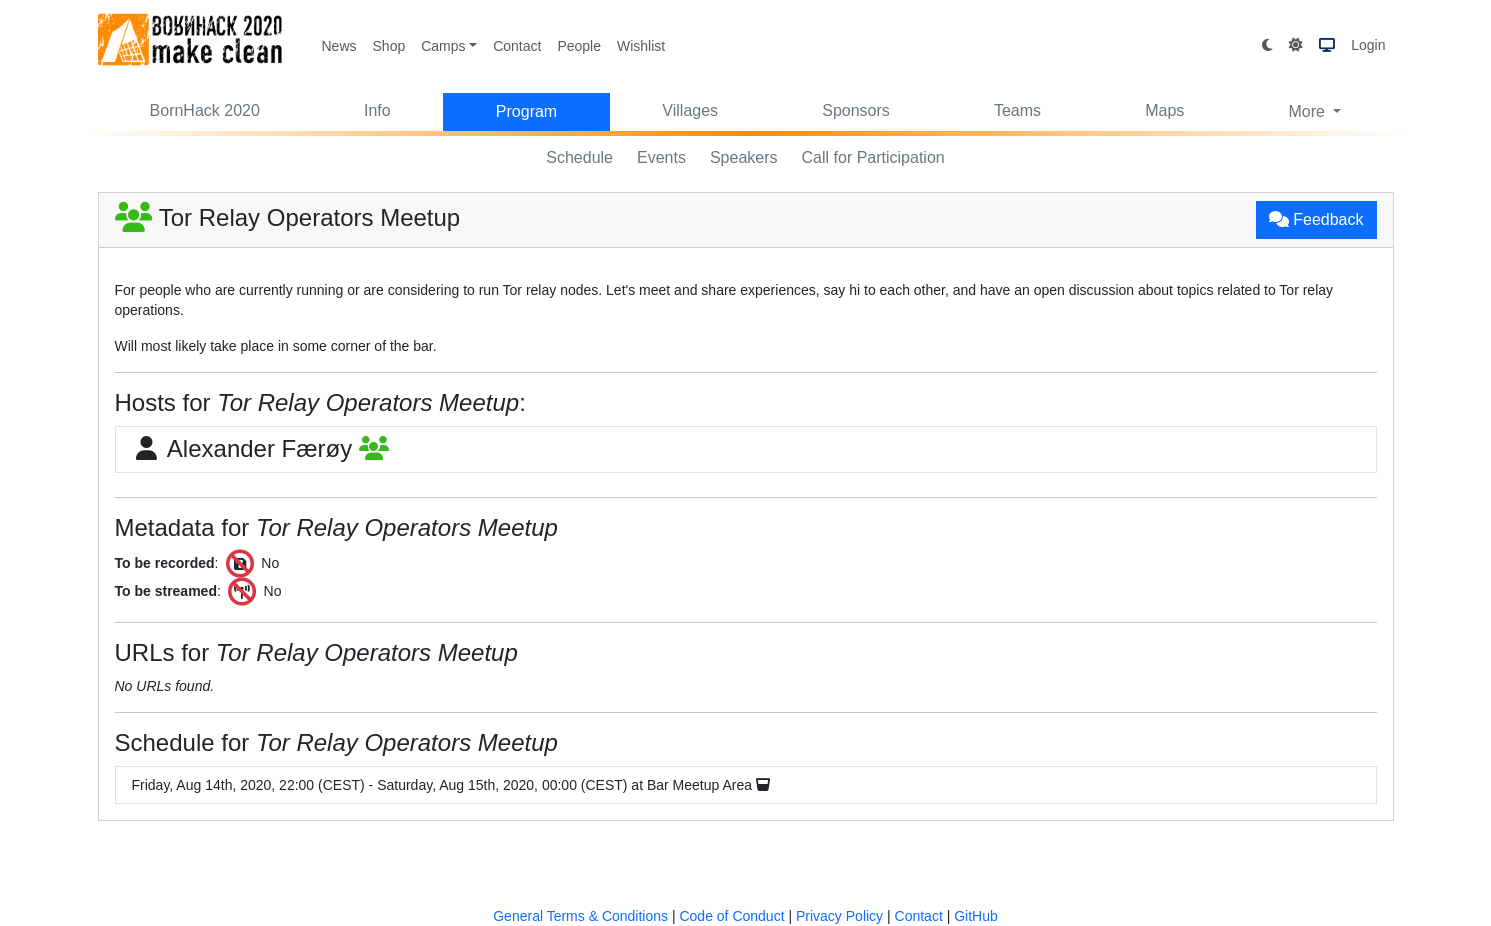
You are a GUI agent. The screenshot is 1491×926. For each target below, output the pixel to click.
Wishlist (641, 46)
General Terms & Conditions (580, 916)
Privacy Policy (839, 916)
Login (1368, 45)
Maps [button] (1164, 110)
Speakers (744, 157)
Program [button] (526, 111)
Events (661, 157)
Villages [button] (690, 110)
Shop (389, 46)
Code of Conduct (731, 916)
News (339, 46)
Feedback (1316, 219)
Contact (517, 46)
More (1308, 111)
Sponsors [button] (856, 110)
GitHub (976, 916)
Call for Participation (873, 157)
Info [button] (377, 110)
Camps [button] (443, 46)
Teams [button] (1017, 110)
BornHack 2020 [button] (205, 110)
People (579, 46)
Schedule (579, 157)
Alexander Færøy (260, 448)
